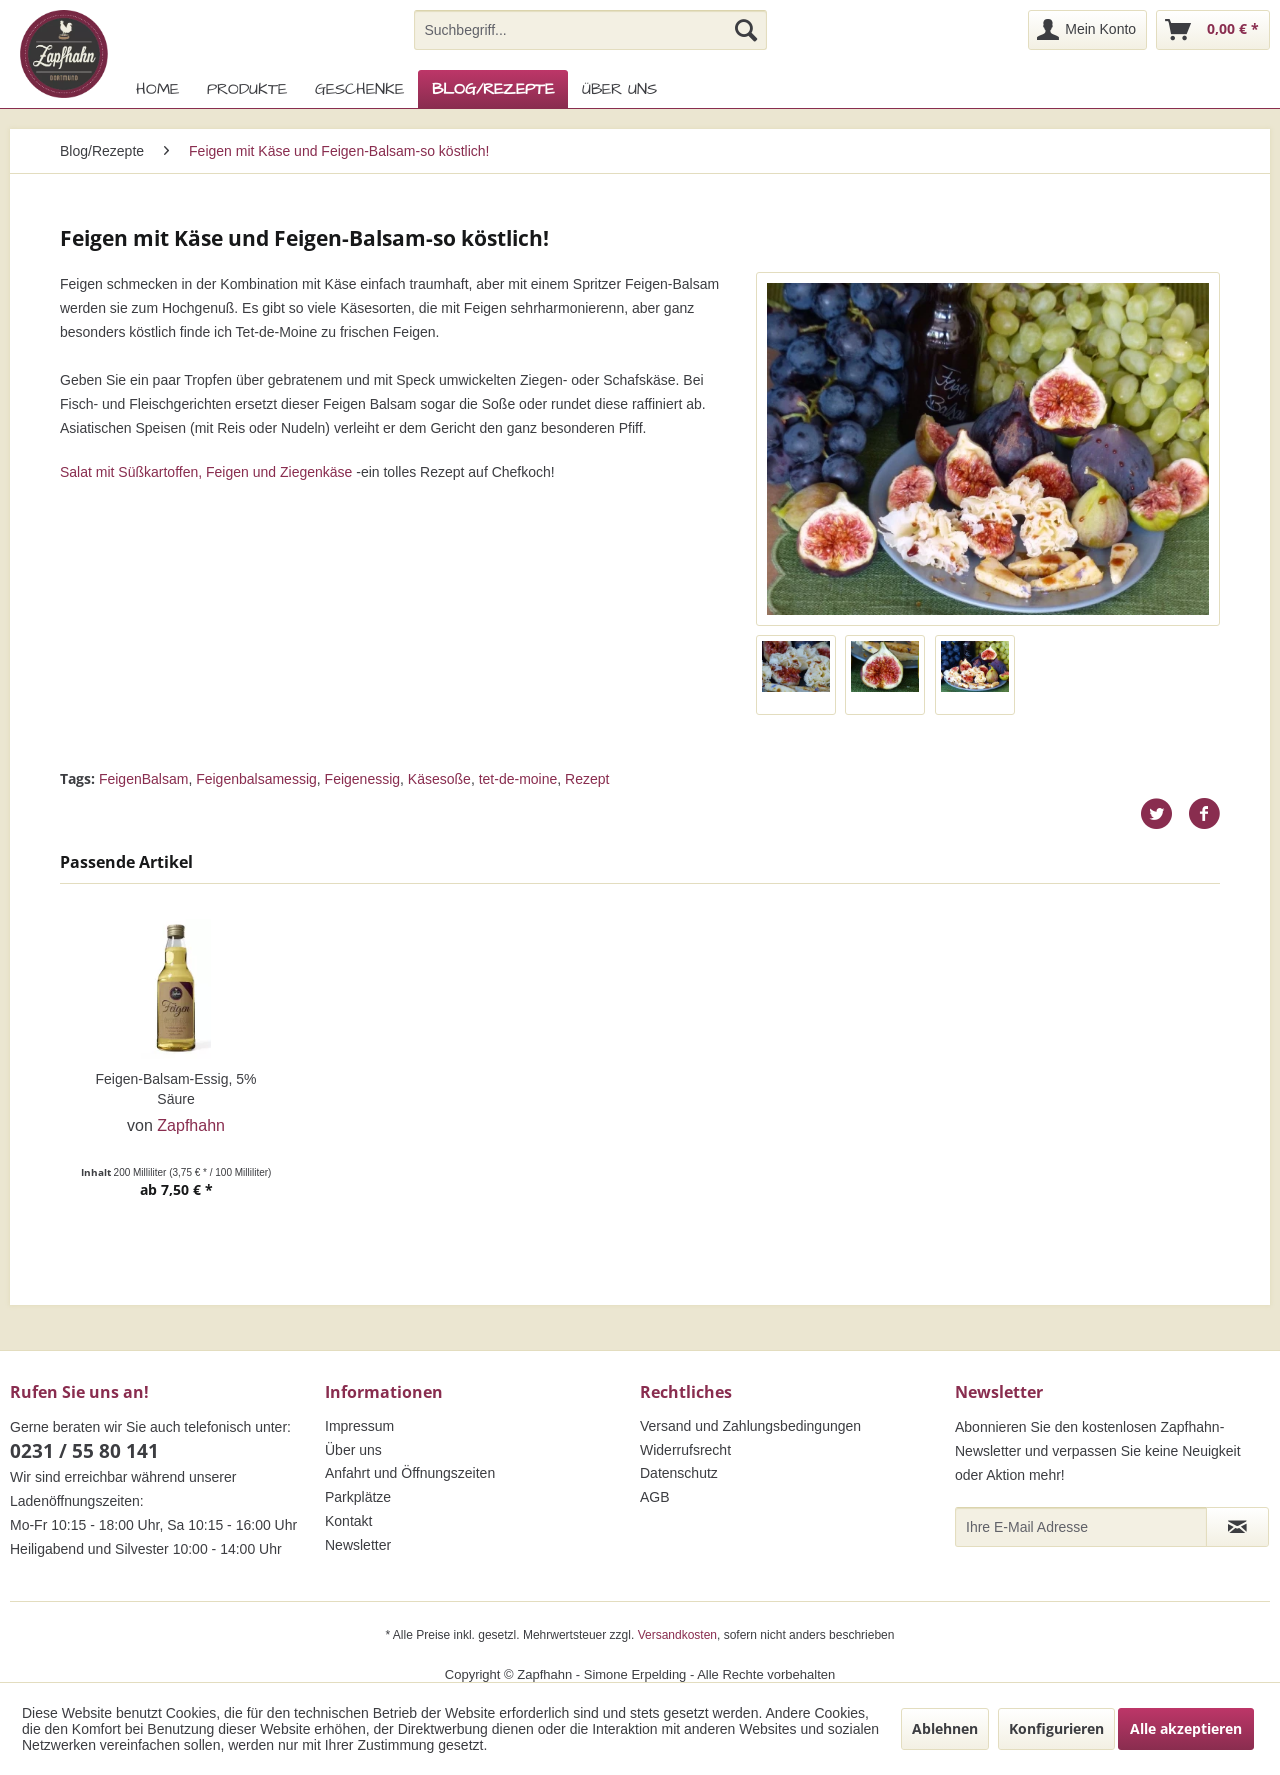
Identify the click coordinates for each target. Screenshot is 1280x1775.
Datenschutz (679, 1473)
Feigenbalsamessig (256, 779)
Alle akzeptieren (1186, 1728)
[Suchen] (746, 30)
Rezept (587, 779)
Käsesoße (439, 779)
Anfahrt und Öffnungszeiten (410, 1473)
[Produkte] (247, 89)
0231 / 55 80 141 (84, 1451)
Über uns (353, 1450)
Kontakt (348, 1521)
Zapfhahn (191, 1125)
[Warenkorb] (1213, 30)
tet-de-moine (518, 779)
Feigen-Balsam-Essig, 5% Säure (175, 1089)
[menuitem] (590, 30)
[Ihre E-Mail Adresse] (1081, 1527)
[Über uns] (619, 89)
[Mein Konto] (1087, 30)
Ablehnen (945, 1728)
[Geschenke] (359, 89)
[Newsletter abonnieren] (1237, 1527)
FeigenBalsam (144, 779)
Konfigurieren (1056, 1728)
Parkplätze (358, 1497)
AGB (655, 1497)
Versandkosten (677, 1635)
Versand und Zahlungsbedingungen (750, 1426)
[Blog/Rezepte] (493, 89)
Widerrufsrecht (685, 1450)
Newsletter (358, 1545)
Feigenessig (363, 779)
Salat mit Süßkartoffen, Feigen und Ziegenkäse (206, 472)
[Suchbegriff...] (590, 30)
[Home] (157, 89)
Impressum (359, 1426)
